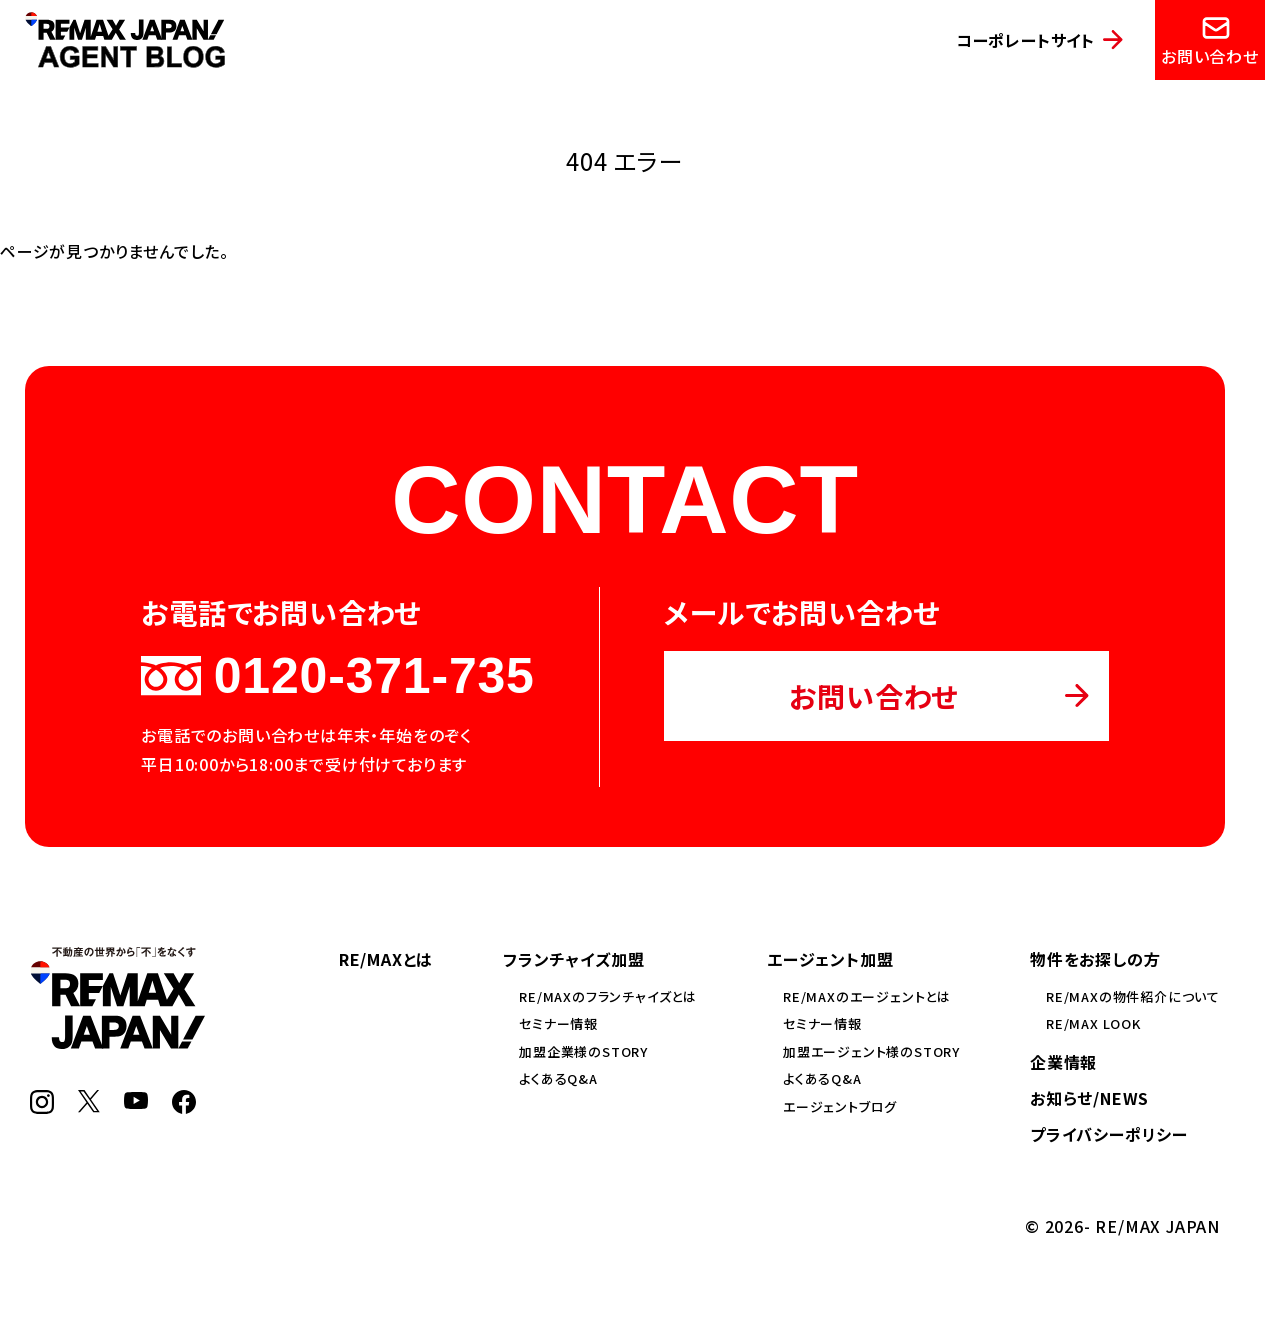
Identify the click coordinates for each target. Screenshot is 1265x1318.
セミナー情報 (558, 1023)
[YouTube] (136, 1102)
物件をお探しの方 (1095, 959)
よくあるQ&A (558, 1078)
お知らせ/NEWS (1089, 1098)
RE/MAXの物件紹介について (1133, 996)
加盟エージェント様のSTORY (871, 1051)
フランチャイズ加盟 (573, 959)
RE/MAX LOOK (1093, 1023)
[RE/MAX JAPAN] (117, 1042)
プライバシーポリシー (1109, 1134)
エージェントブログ (840, 1106)
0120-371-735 (337, 676)
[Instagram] (42, 1107)
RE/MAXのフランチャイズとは (608, 996)
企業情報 (1063, 1062)
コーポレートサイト (1025, 40)
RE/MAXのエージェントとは (867, 996)
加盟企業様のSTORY (583, 1051)
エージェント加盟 (830, 959)
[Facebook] (184, 1107)
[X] (89, 1106)
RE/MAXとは (386, 959)
